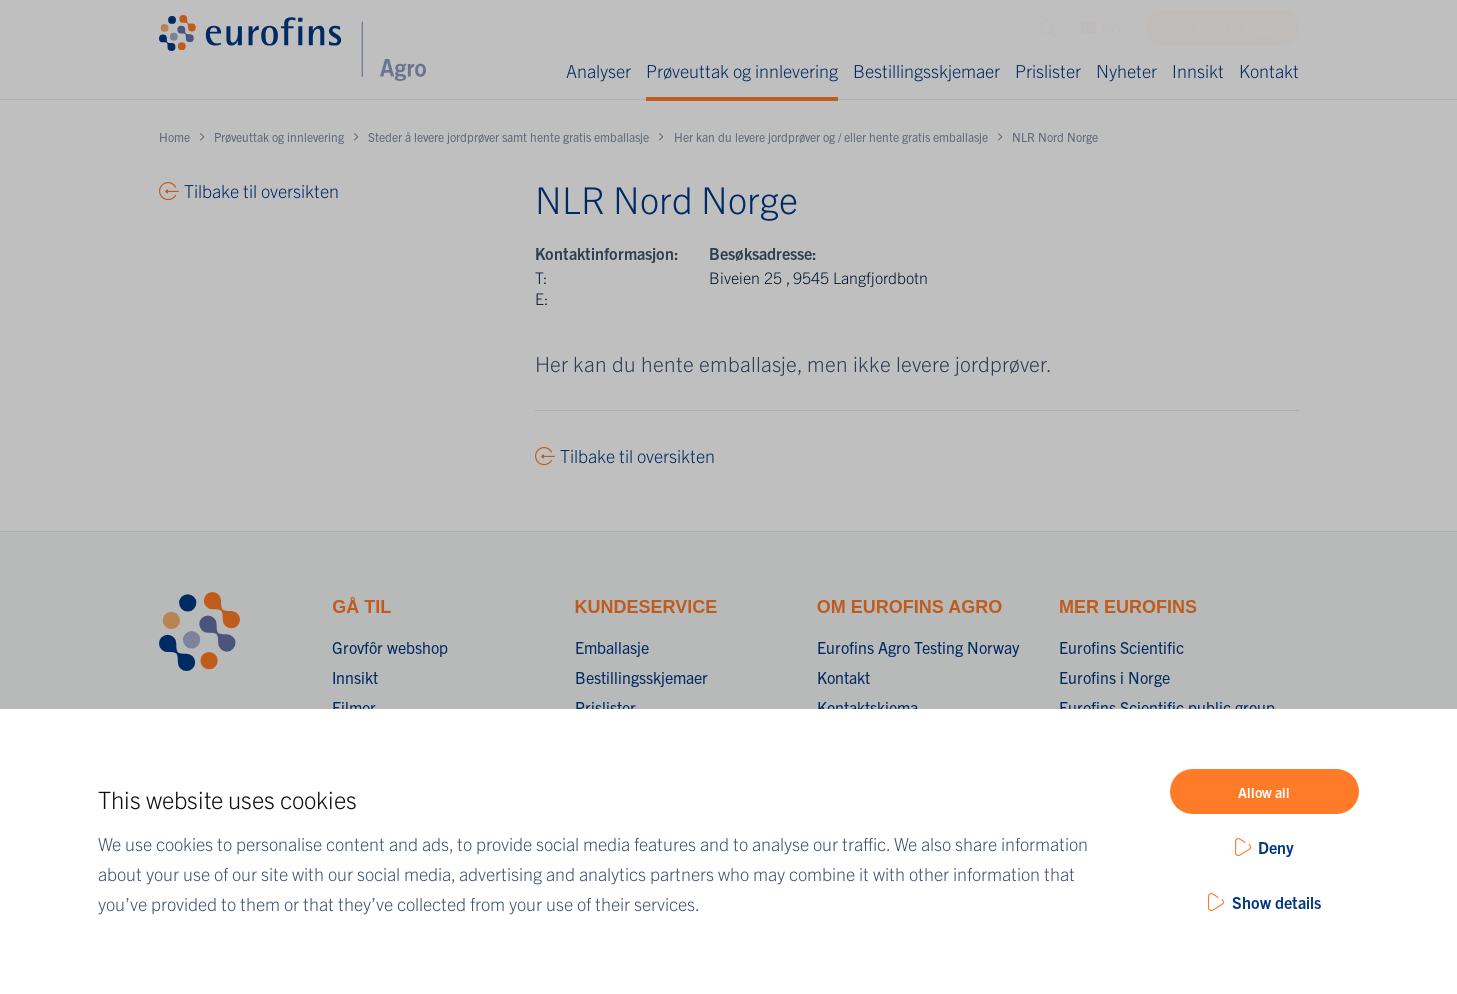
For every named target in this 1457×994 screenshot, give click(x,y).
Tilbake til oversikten (637, 455)
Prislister (1048, 70)
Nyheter (1126, 70)
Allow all (1264, 792)
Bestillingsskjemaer (926, 70)
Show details (1276, 902)
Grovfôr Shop (1234, 33)
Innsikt (1198, 70)
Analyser (598, 70)
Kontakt (1269, 70)
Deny (1276, 847)
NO (1101, 33)
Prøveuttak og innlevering (742, 70)
